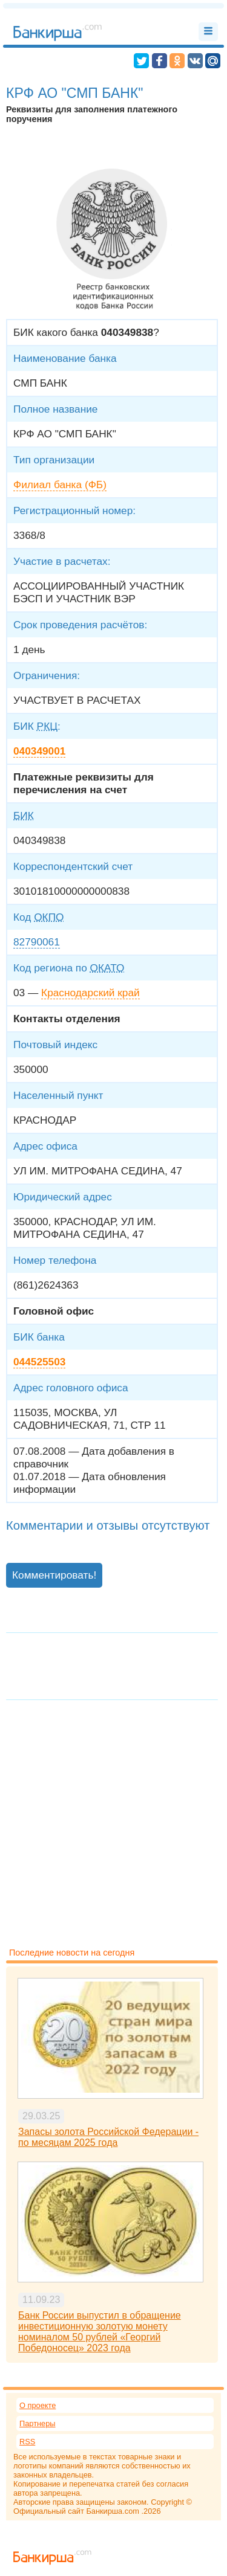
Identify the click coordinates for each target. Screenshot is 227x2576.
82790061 (36, 942)
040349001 (39, 751)
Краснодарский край (90, 993)
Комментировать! (54, 1575)
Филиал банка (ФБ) (60, 484)
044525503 (39, 1362)
